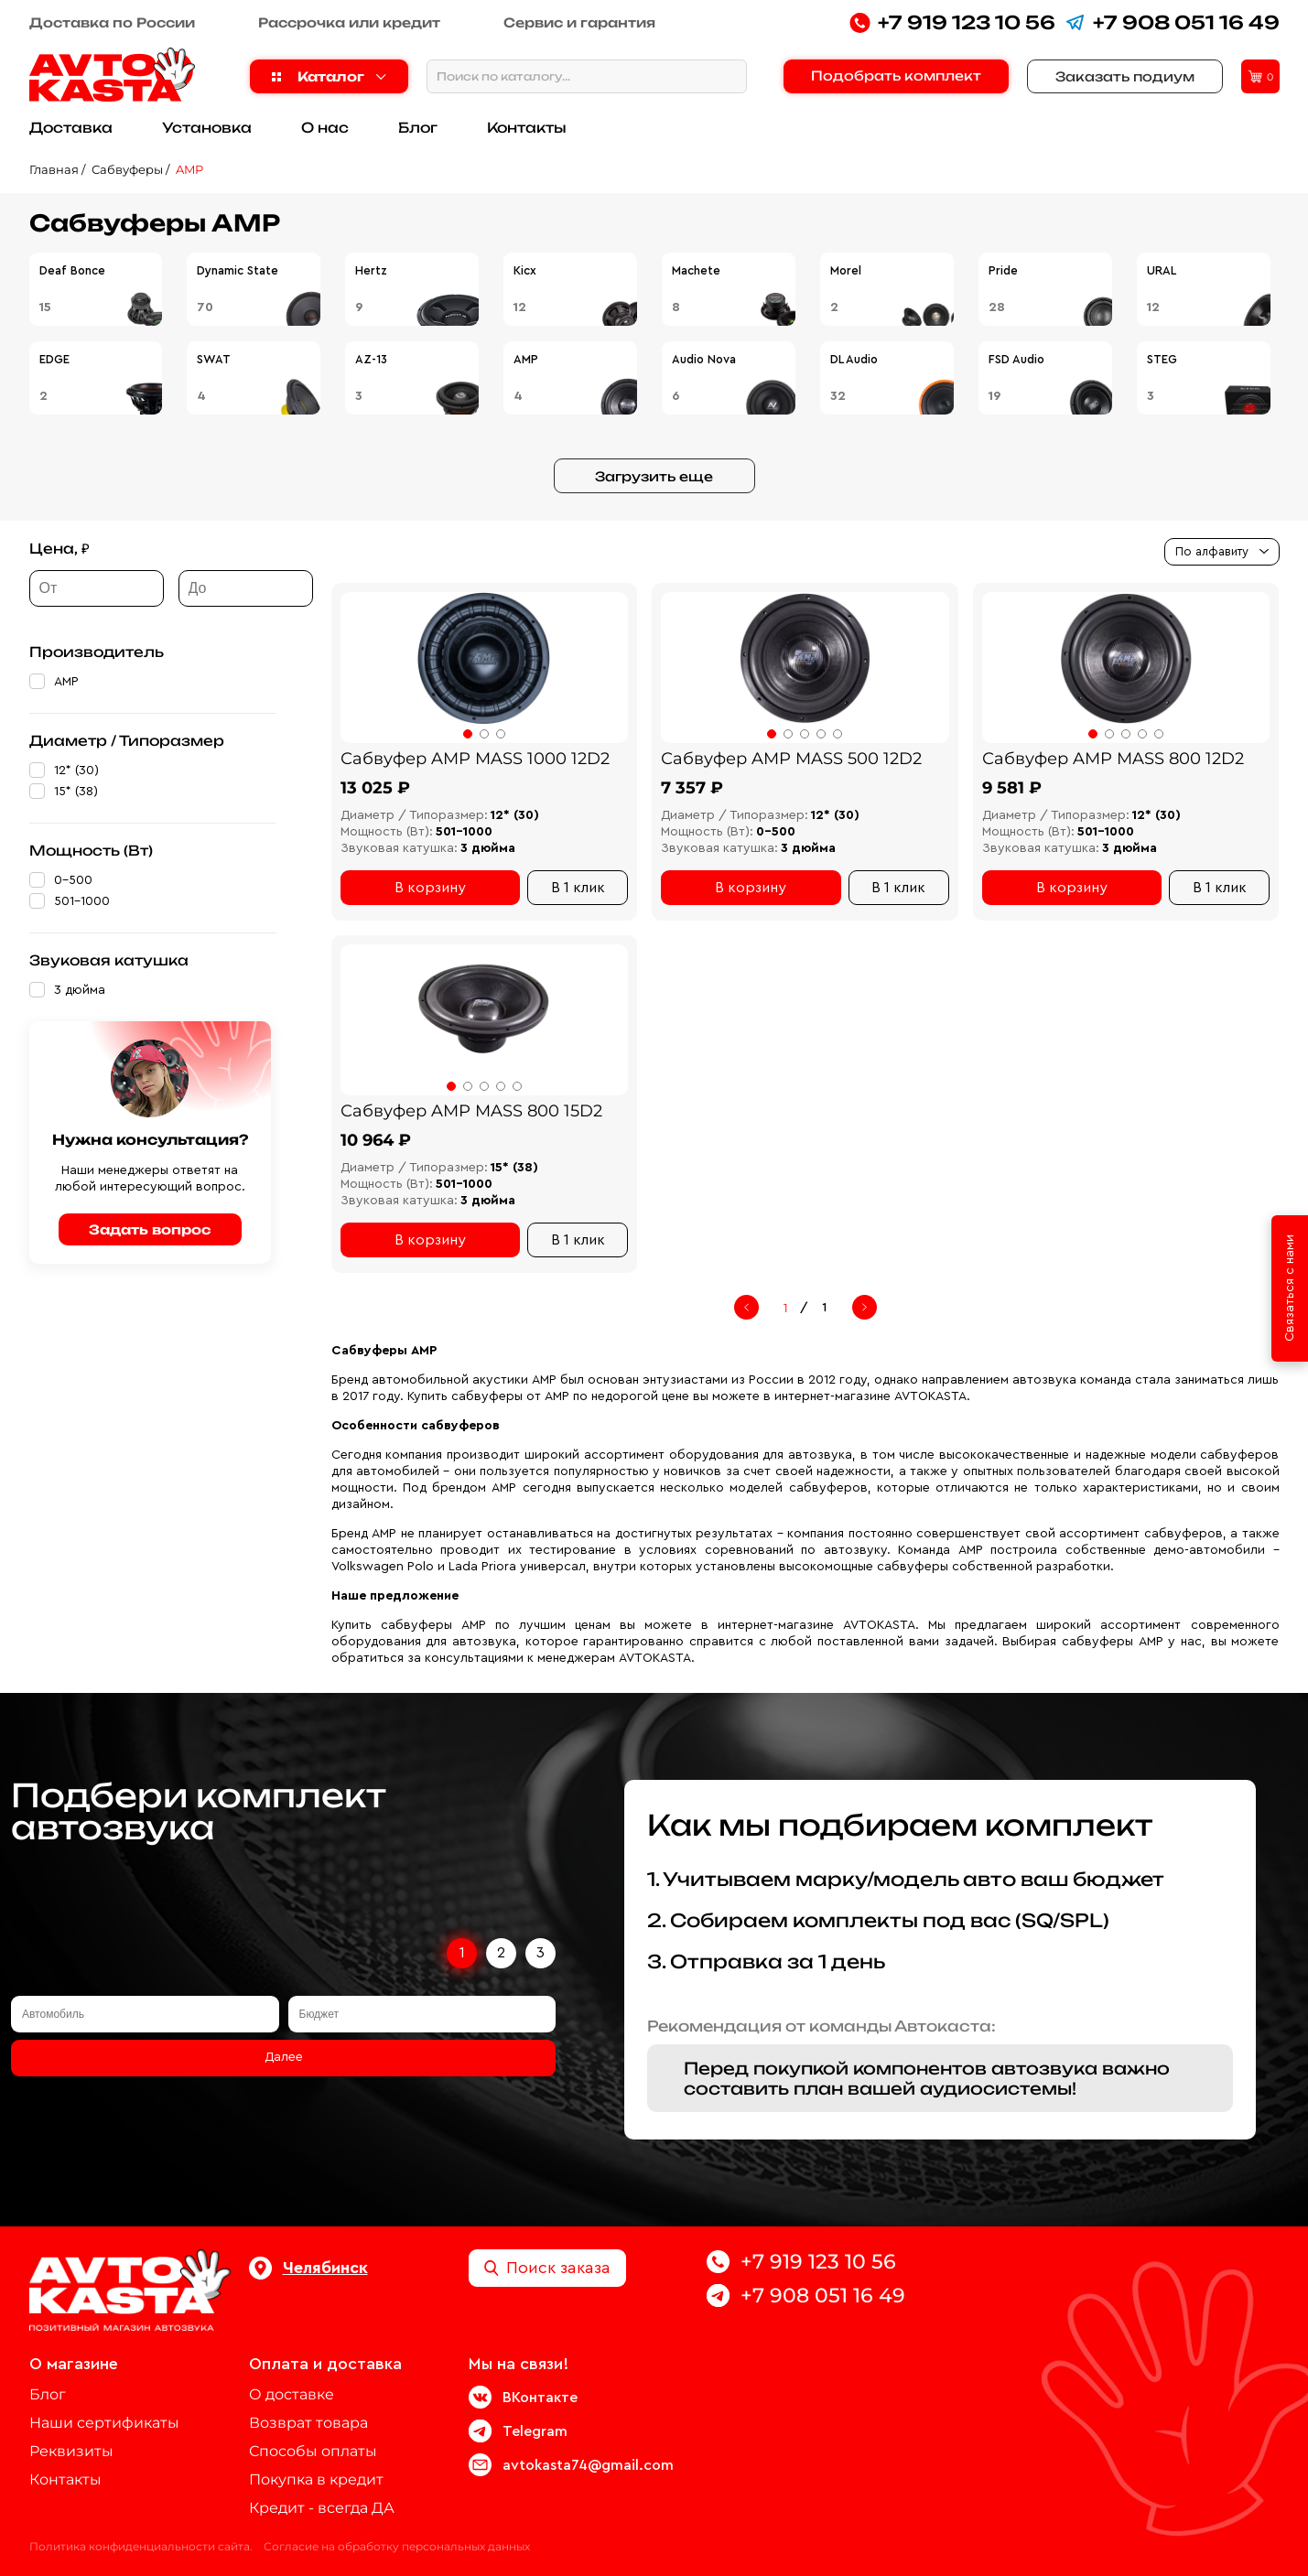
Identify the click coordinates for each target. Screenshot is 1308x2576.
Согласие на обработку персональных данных (397, 2546)
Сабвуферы (127, 169)
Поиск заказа (547, 2268)
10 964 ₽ (376, 1140)
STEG (1162, 359)
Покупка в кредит (316, 2479)
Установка (207, 127)
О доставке (291, 2394)
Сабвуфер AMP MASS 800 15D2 (471, 1111)
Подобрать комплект (896, 75)
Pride (1003, 270)
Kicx (524, 270)
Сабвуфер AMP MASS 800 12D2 (1113, 759)
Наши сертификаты (104, 2422)
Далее (284, 2057)
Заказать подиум (1124, 76)
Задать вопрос (150, 1229)
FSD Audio (1016, 359)
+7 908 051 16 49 (1172, 22)
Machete (696, 270)
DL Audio (854, 359)
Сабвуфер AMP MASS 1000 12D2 (475, 759)
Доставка (71, 127)
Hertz (371, 270)
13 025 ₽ (375, 788)
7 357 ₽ (692, 788)
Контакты (527, 127)
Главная (54, 169)
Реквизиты (71, 2451)
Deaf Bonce (72, 270)
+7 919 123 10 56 (952, 22)
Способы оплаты (313, 2451)
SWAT (214, 359)
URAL (1161, 270)
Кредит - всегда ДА (322, 2508)
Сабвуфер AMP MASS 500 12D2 (791, 759)
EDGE (54, 359)
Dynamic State (237, 270)
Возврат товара (308, 2422)
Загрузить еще (654, 476)
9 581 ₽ (1012, 788)
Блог (418, 127)
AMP (189, 169)
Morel (845, 270)
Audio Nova (704, 359)
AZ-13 (371, 359)
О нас (325, 127)
